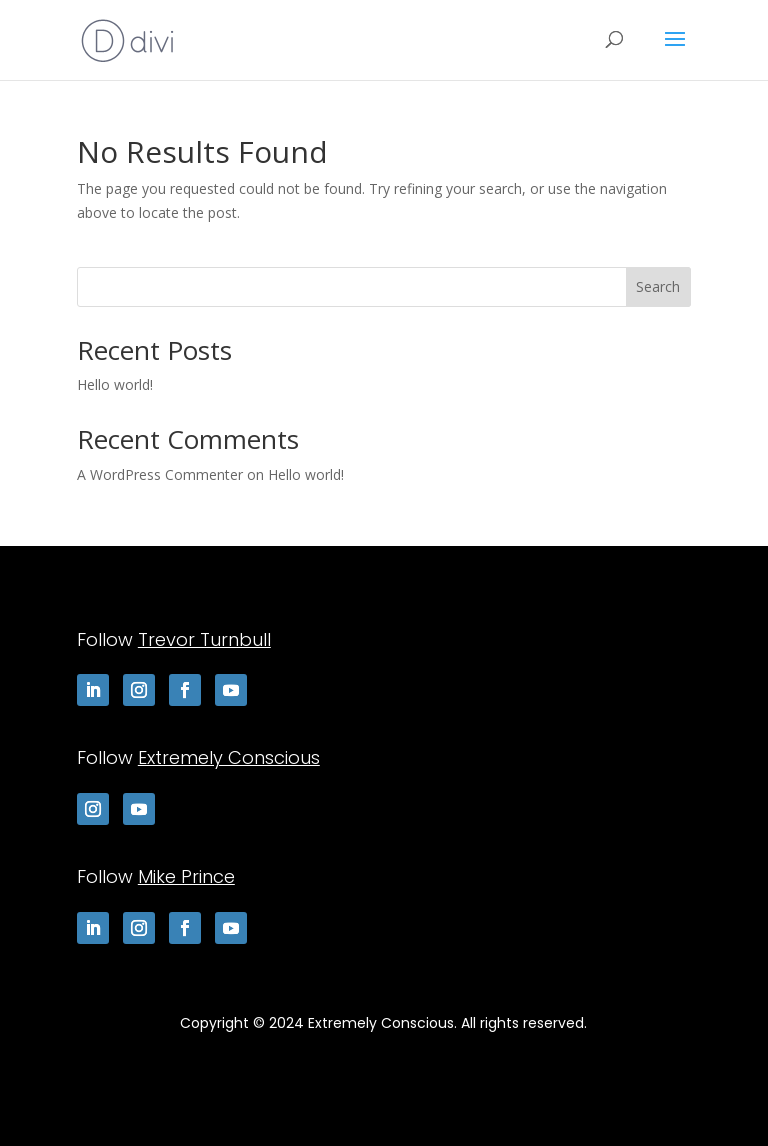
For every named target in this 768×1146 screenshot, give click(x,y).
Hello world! (115, 384)
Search (658, 286)
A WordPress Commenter (160, 474)
